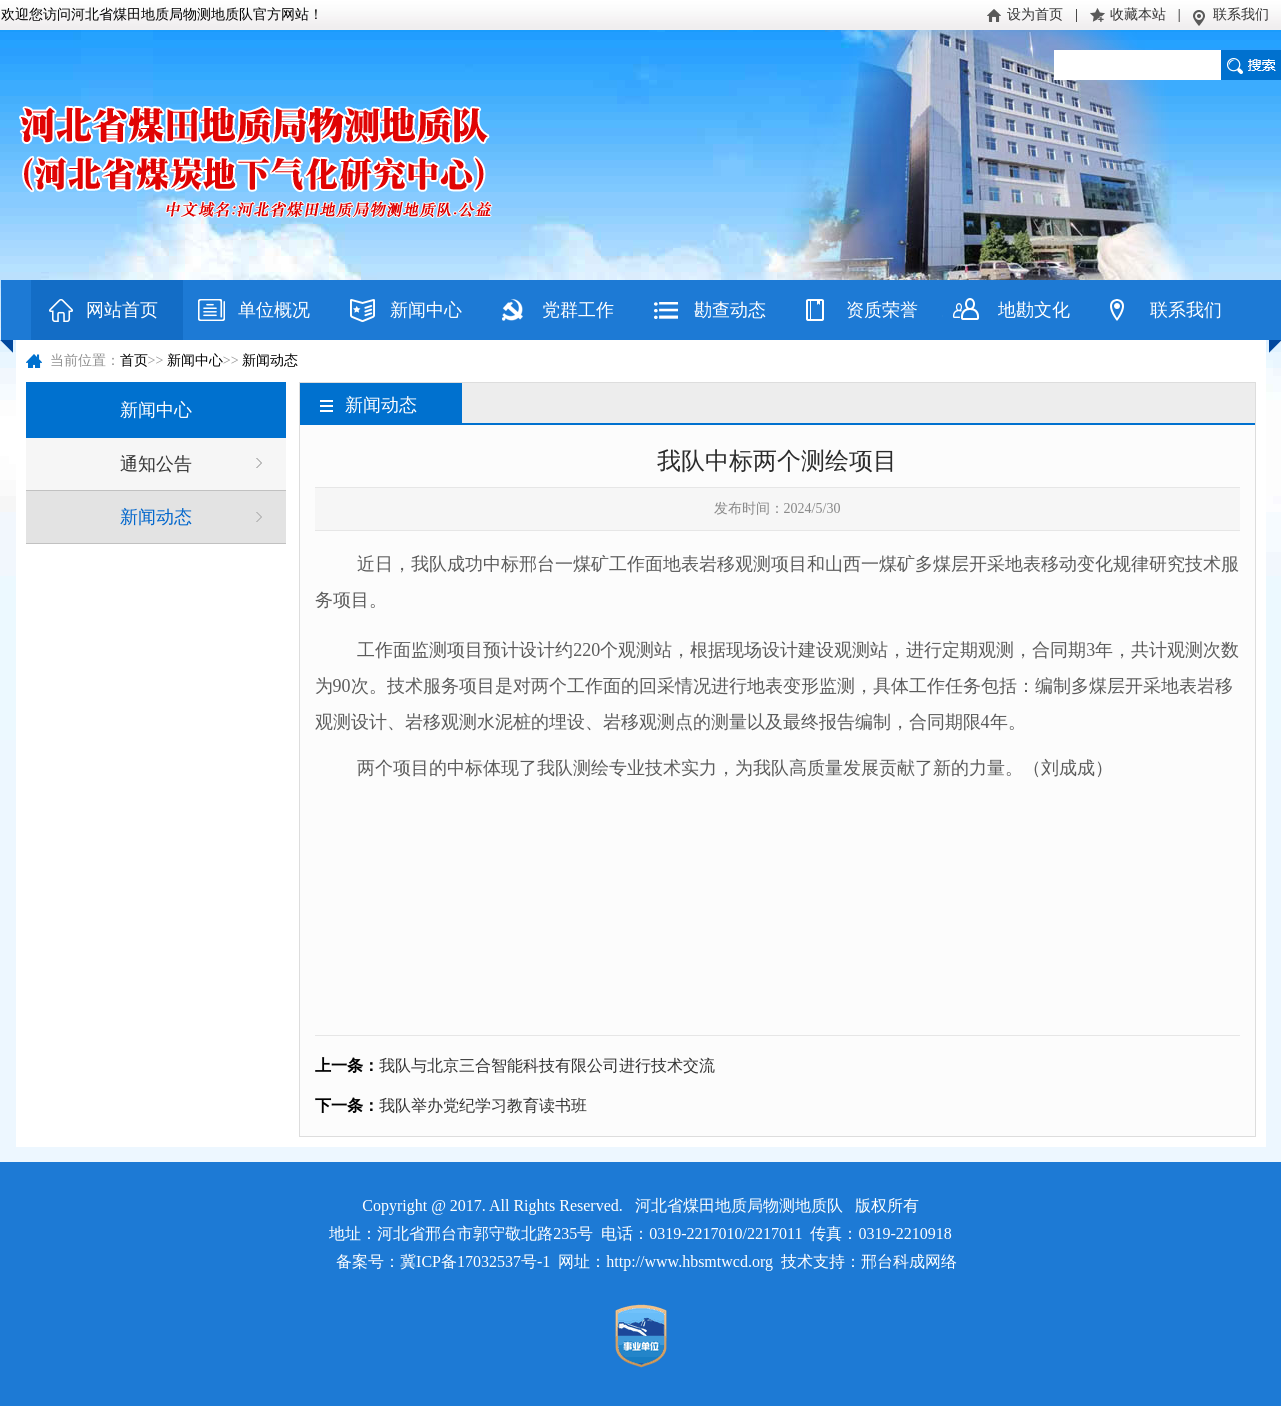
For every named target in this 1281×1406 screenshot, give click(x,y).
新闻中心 (426, 310)
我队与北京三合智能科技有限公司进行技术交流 (547, 1065)
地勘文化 (1034, 310)
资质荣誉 (882, 310)
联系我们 (1241, 14)
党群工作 (578, 310)
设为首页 (1035, 14)
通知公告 (156, 464)
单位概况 (274, 310)
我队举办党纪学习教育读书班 (483, 1105)
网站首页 (122, 310)
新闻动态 (270, 360)
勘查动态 (730, 310)
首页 (134, 360)
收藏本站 (1138, 14)
